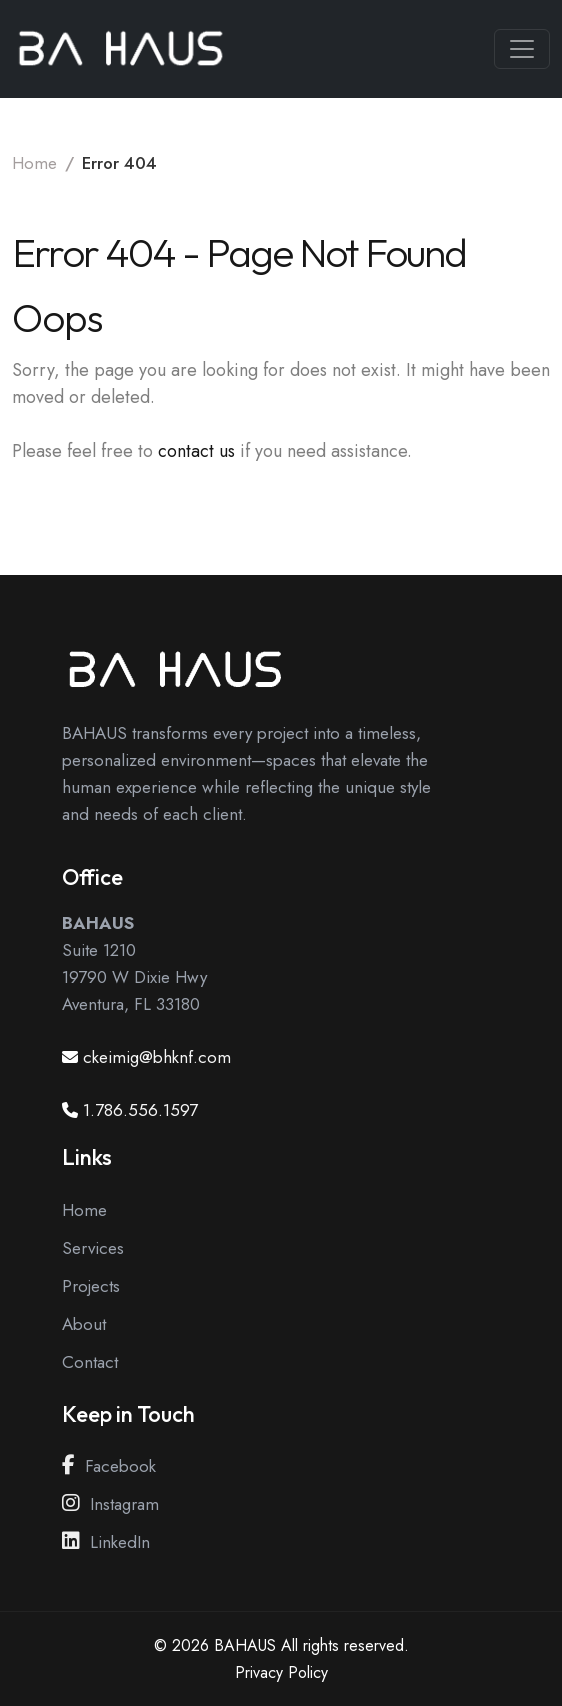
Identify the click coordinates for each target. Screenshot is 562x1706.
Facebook (109, 1466)
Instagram (110, 1504)
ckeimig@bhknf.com (157, 1057)
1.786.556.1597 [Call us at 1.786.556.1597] (140, 1110)
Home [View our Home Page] (84, 1210)
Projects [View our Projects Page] (91, 1286)
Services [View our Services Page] (93, 1248)
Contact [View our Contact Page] (90, 1362)
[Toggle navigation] (522, 49)
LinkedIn (106, 1542)
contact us (196, 451)
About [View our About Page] (84, 1324)
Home (34, 163)
